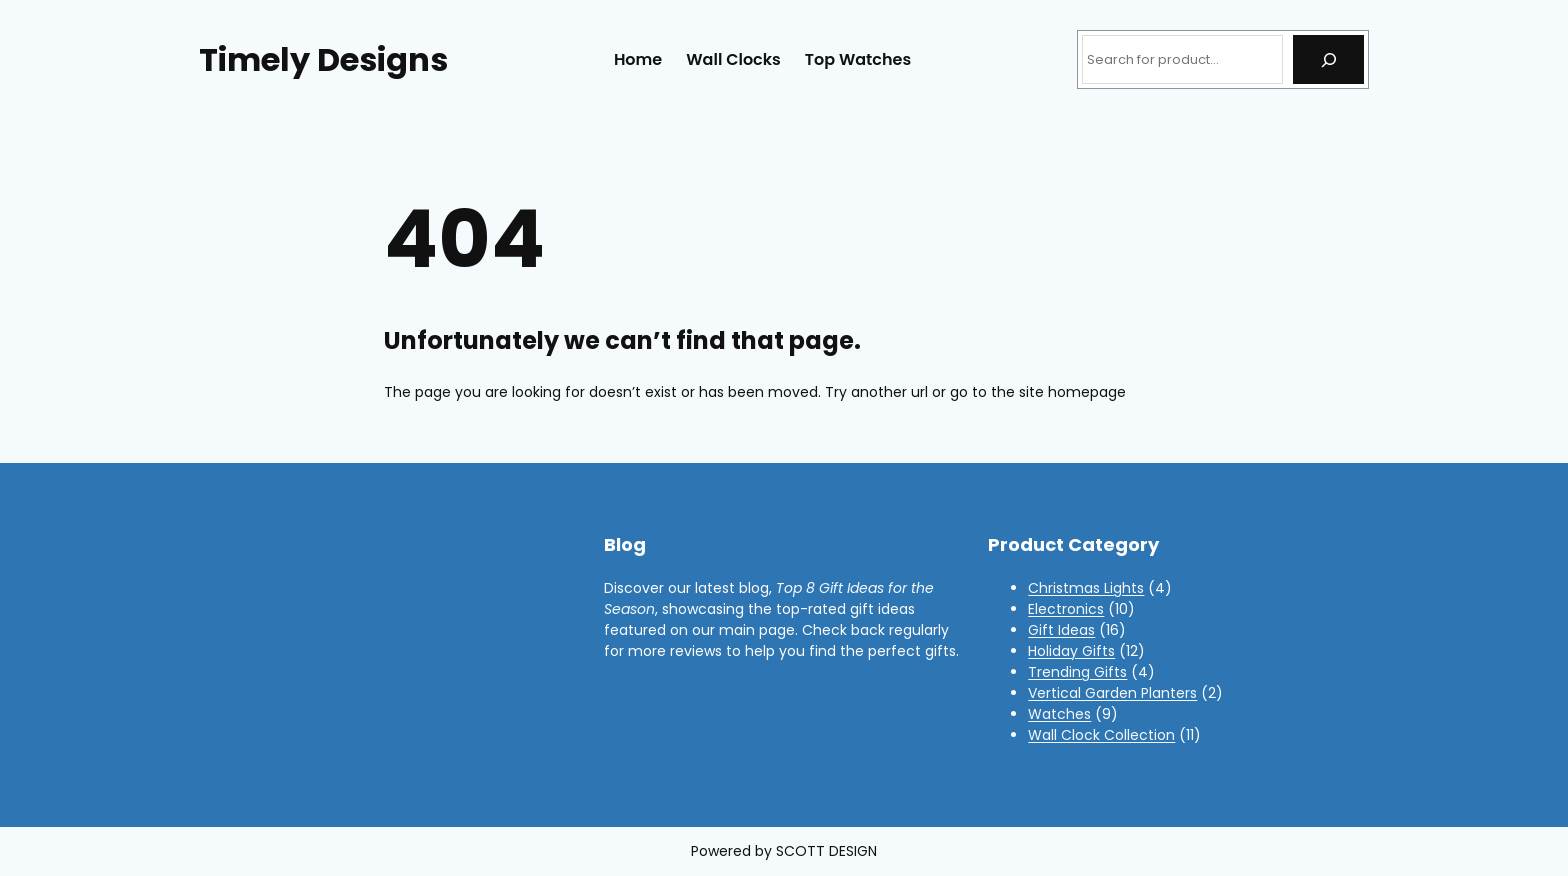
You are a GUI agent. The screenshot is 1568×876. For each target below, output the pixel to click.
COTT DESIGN (830, 851)
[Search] (1328, 59)
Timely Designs (323, 59)
